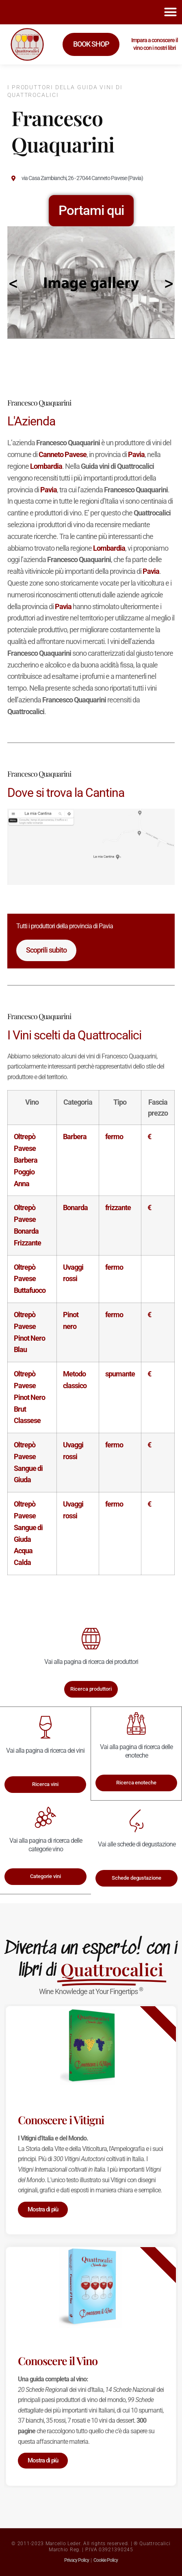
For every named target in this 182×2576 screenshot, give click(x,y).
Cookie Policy (105, 2560)
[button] (170, 12)
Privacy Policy (76, 2560)
